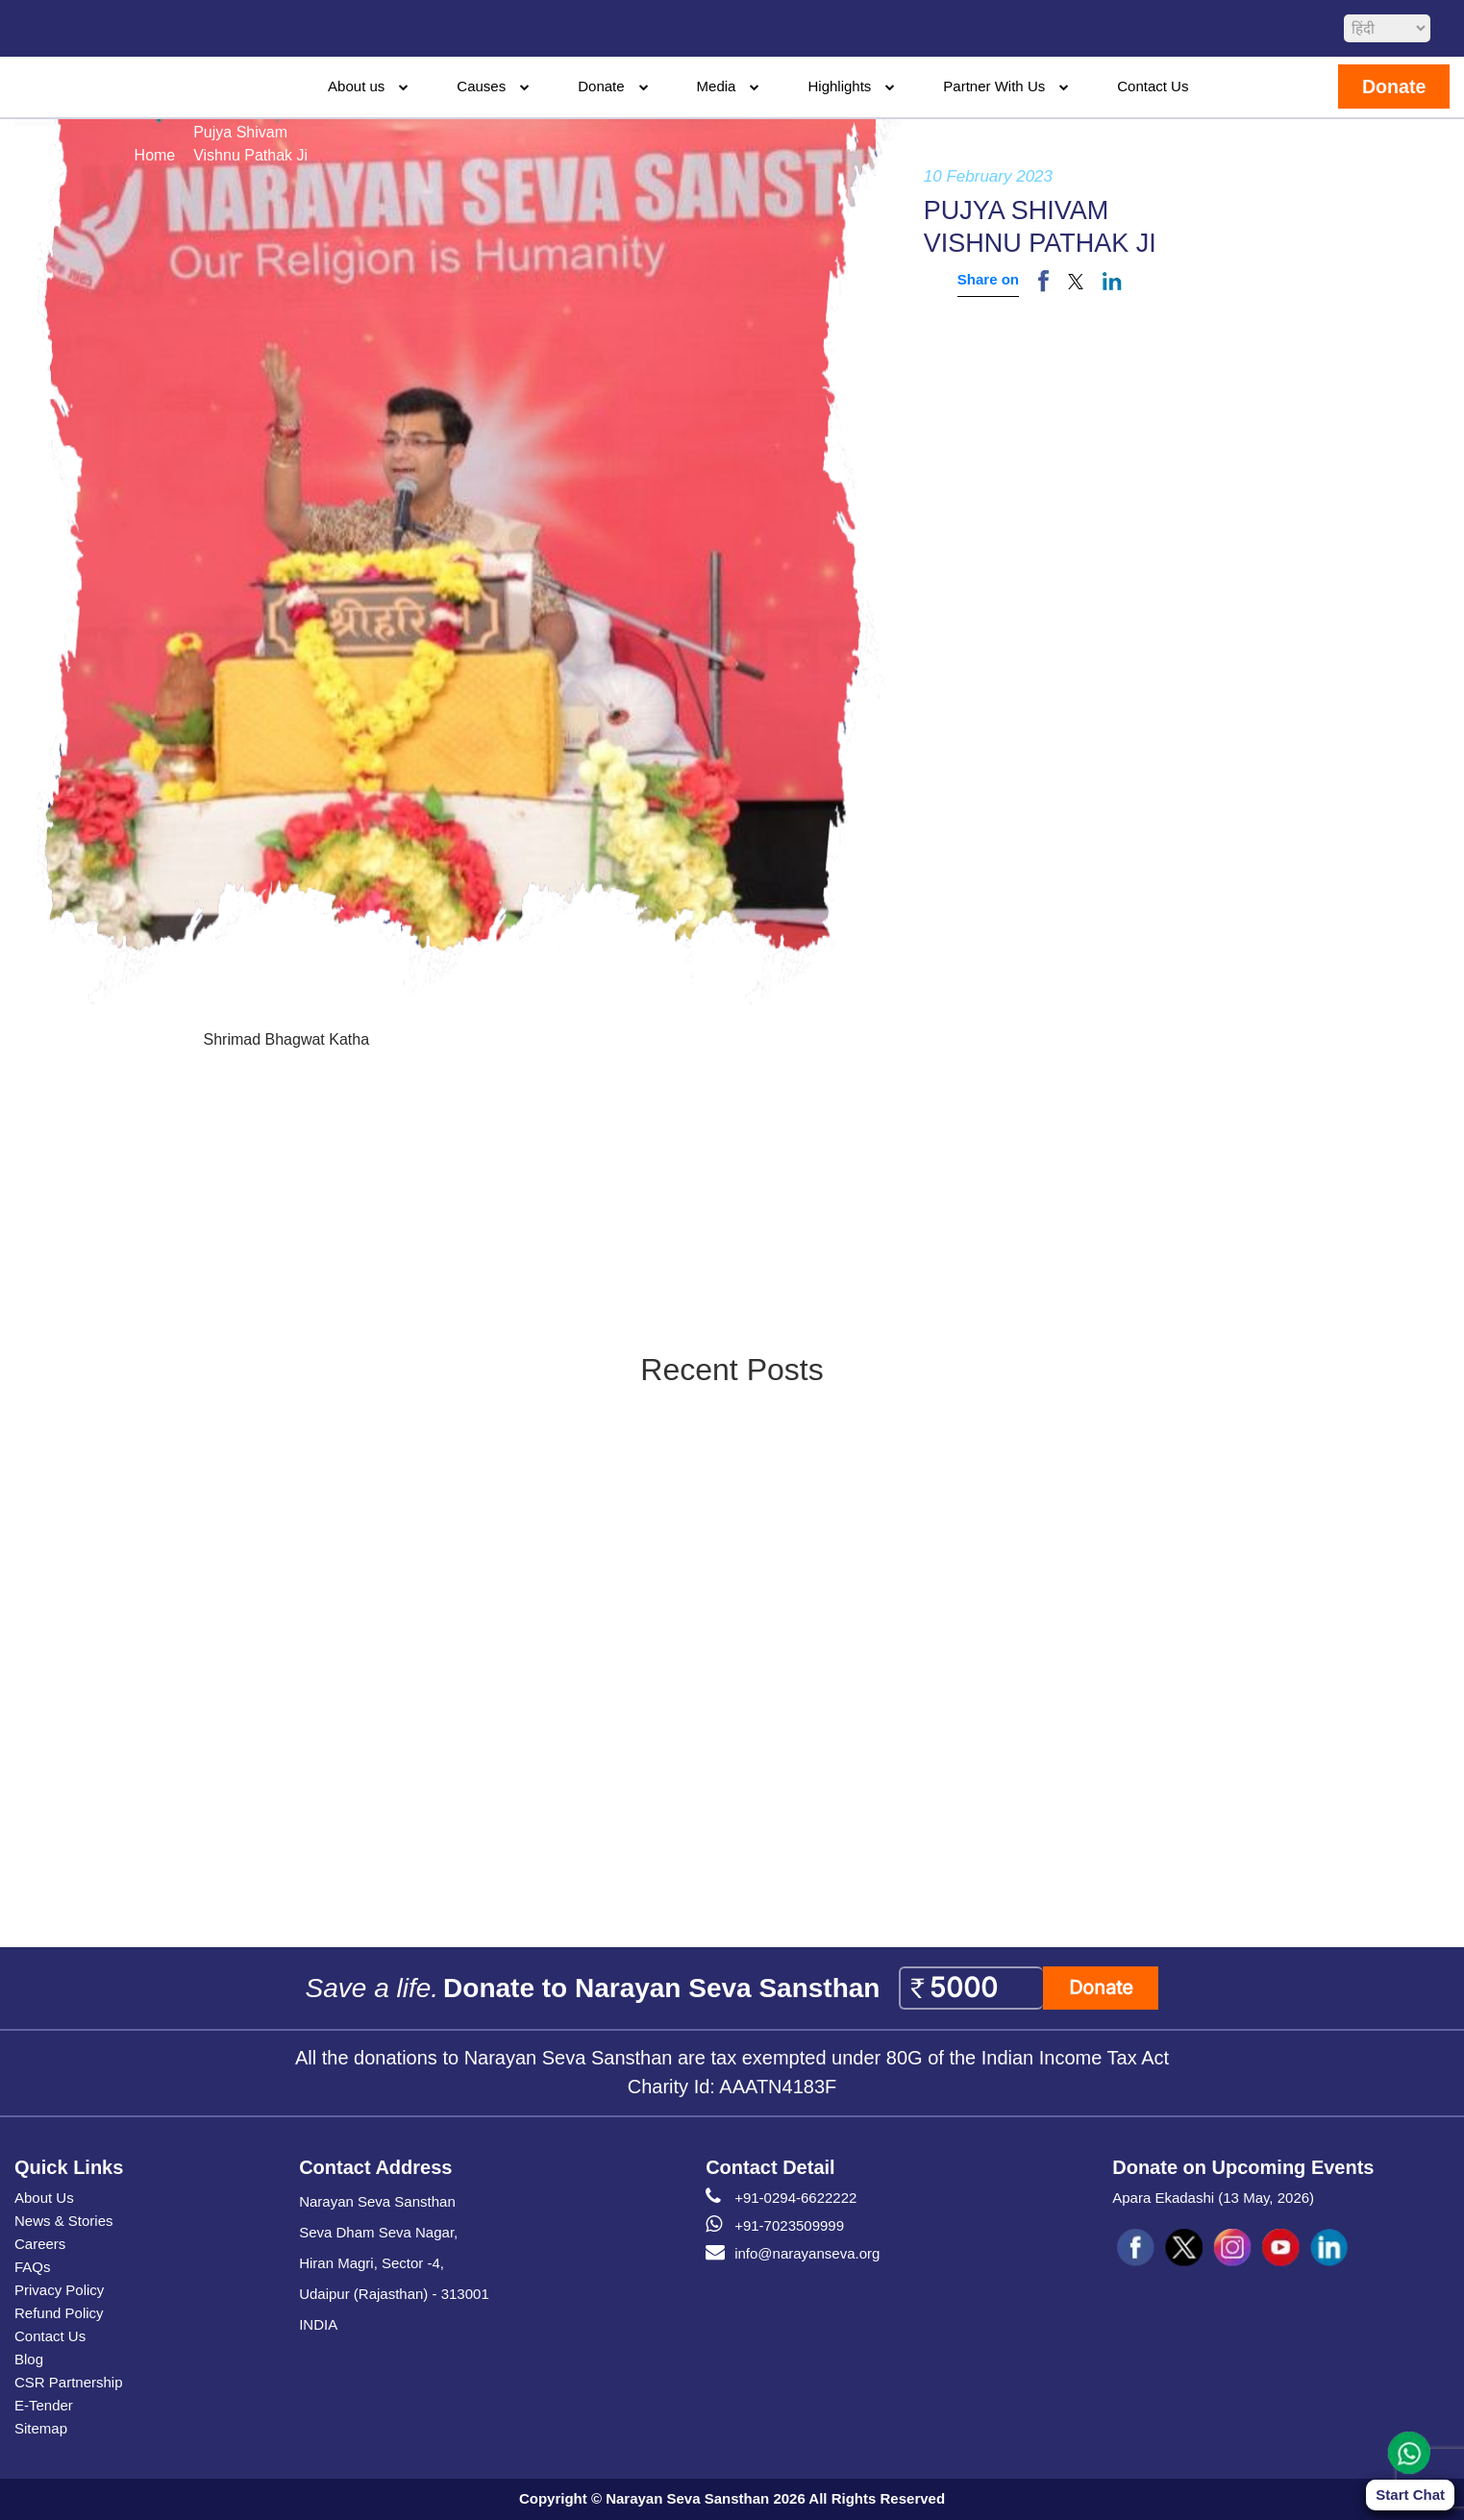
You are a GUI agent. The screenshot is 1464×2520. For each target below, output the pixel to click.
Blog (28, 2359)
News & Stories (63, 2220)
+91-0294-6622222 (781, 2198)
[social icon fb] (1136, 2248)
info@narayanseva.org (793, 2253)
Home (155, 155)
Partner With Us (994, 86)
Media (716, 86)
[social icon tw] (1184, 2248)
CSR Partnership (68, 2382)
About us (356, 86)
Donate (601, 86)
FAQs (32, 2267)
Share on (988, 279)
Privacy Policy (59, 2290)
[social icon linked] (1328, 2248)
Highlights (839, 86)
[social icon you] (1280, 2248)
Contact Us (1152, 86)
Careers (39, 2244)
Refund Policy (59, 2313)
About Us (44, 2197)
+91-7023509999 (775, 2225)
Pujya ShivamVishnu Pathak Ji (250, 143)
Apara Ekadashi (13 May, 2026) (1213, 2197)
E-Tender (43, 2405)
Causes (481, 86)
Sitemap (40, 2428)
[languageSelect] (1387, 28)
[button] (1075, 280)
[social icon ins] (1232, 2248)
